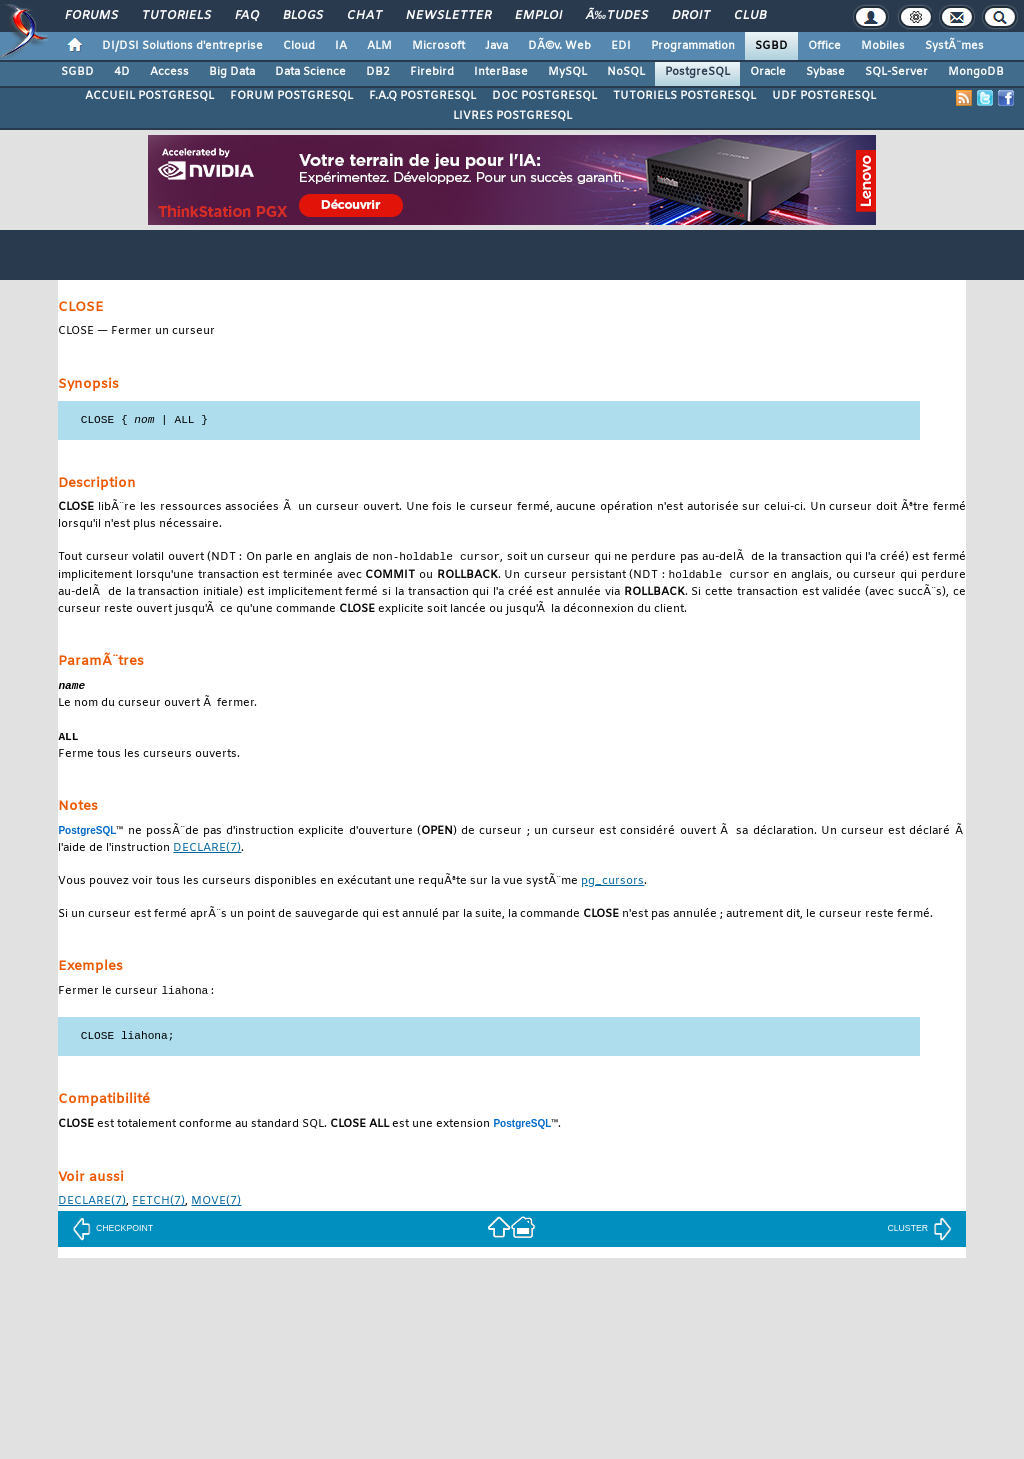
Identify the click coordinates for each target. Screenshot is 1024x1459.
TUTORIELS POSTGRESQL (684, 96)
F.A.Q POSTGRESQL (422, 96)
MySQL (567, 72)
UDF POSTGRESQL (824, 96)
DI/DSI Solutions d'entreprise (182, 46)
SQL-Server (896, 72)
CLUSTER (919, 1234)
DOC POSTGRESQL (544, 96)
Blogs (303, 16)
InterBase (501, 72)
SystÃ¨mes (954, 46)
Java (496, 46)
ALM (379, 46)
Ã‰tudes (617, 16)
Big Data (232, 72)
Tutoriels (176, 16)
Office (824, 46)
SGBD (771, 46)
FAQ (247, 16)
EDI (621, 46)
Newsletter (448, 16)
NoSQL (626, 72)
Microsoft (438, 46)
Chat (364, 16)
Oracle (768, 72)
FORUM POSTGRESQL (291, 96)
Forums (91, 16)
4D (122, 72)
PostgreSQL (697, 72)
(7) (207, 853)
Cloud (299, 46)
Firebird (432, 72)
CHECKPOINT (112, 1234)
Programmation (693, 46)
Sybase (825, 72)
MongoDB (976, 72)
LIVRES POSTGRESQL (512, 116)
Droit (691, 16)
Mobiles (883, 46)
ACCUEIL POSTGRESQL (149, 96)
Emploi (538, 16)
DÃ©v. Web (559, 46)
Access (169, 72)
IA (341, 46)
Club (750, 16)
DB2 (378, 72)
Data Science (310, 72)
